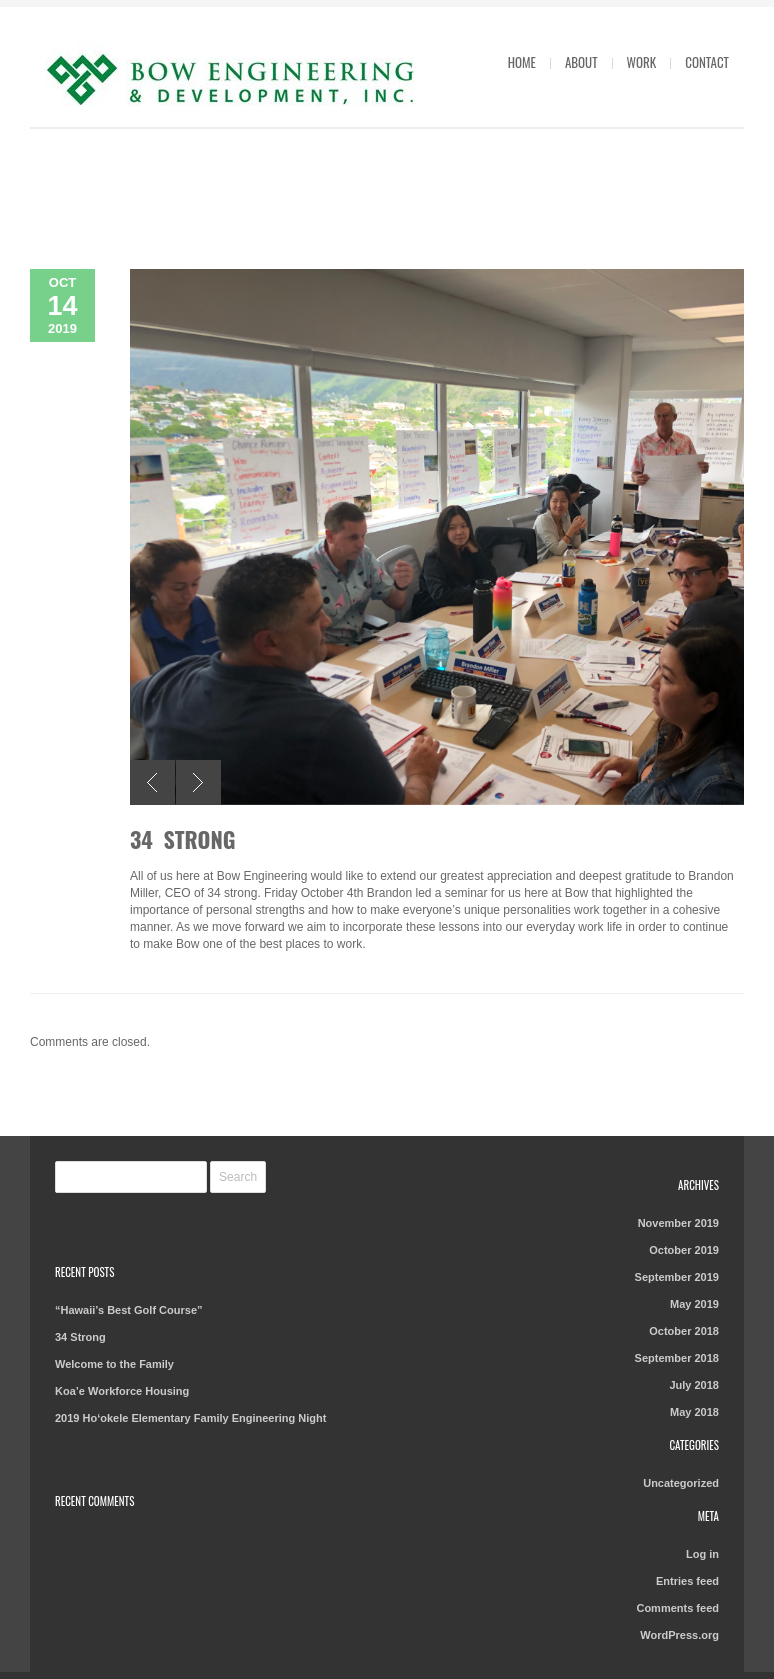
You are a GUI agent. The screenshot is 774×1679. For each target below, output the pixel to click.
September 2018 (677, 1358)
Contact (707, 62)
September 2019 (677, 1277)
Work (642, 62)
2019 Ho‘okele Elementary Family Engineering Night (190, 1418)
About (581, 62)
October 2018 (684, 1331)
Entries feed (687, 1581)
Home (522, 62)
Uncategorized (681, 1483)
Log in (702, 1554)
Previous (152, 782)
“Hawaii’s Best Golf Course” (129, 1310)
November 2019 (678, 1223)
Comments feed (677, 1608)
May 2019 (694, 1304)
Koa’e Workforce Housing (122, 1391)
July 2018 (694, 1385)
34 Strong (183, 839)
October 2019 (684, 1250)
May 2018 (694, 1412)
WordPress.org (679, 1635)
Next (198, 782)
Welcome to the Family (114, 1364)
